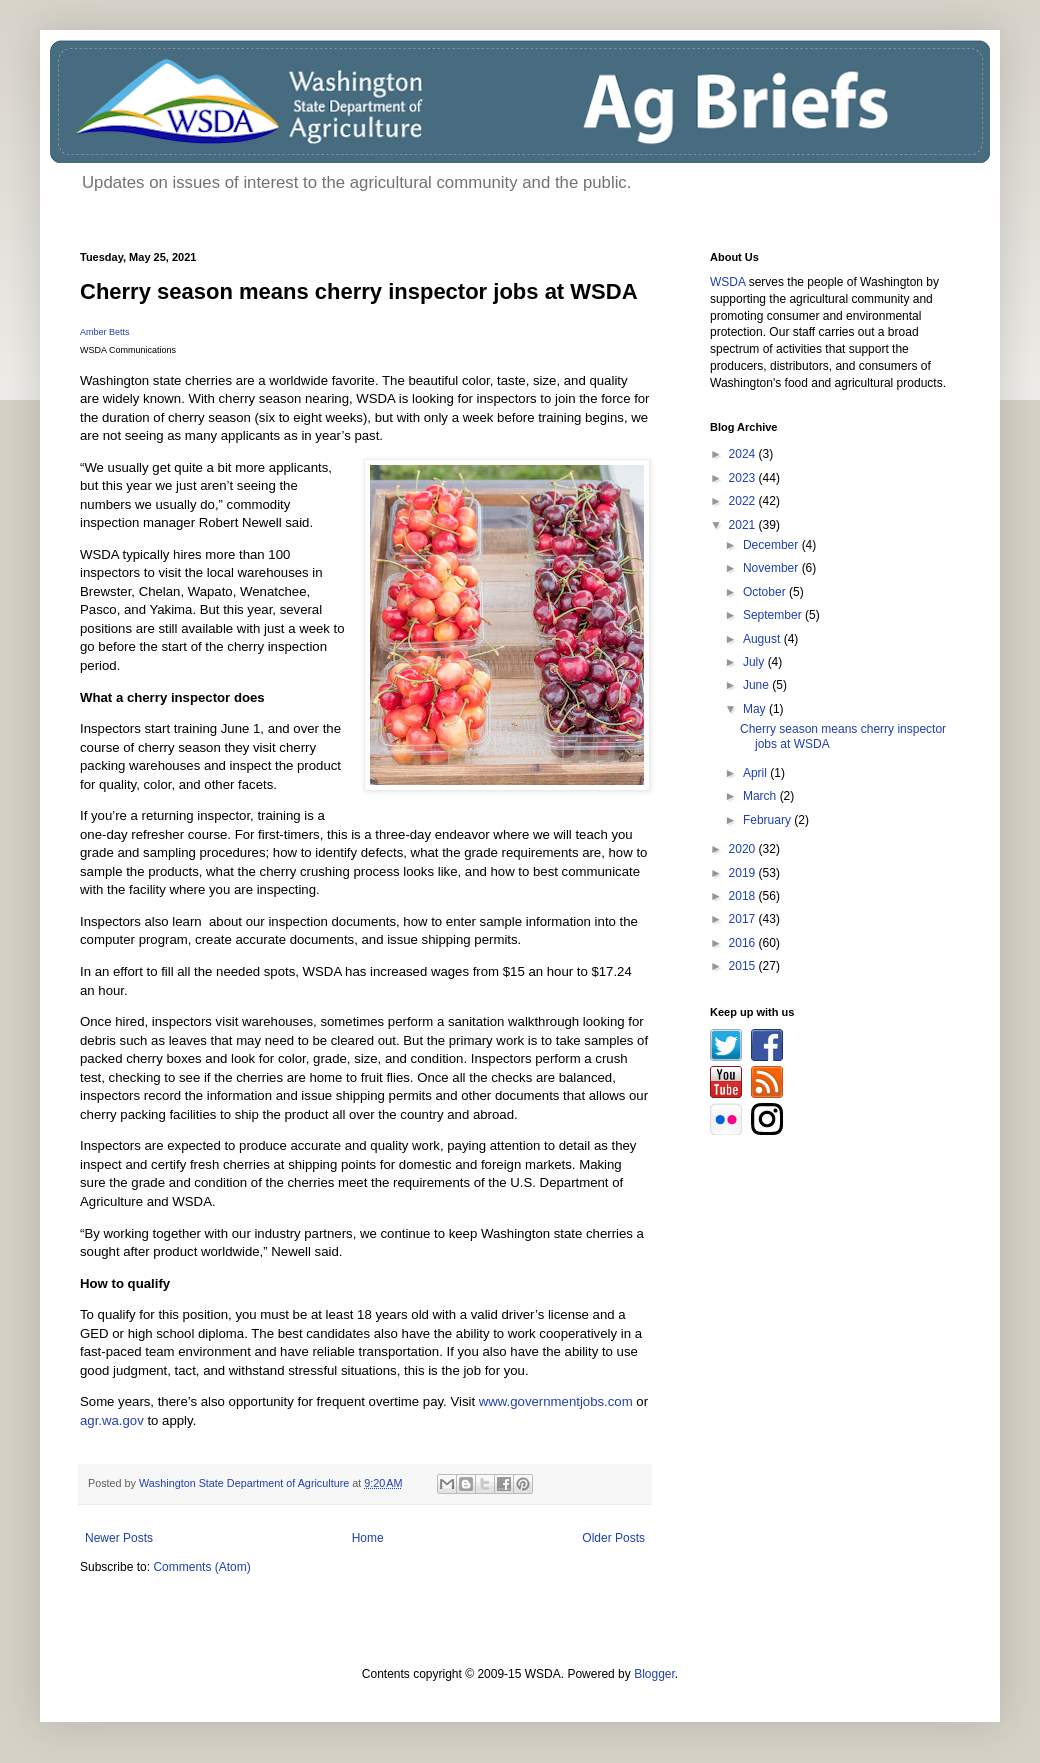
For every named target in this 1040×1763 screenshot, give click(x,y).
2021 (744, 525)
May (756, 709)
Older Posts (613, 1538)
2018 (744, 896)
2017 (744, 919)
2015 (744, 966)
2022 (744, 501)
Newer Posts (119, 1538)
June (757, 685)
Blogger (654, 1674)
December (772, 545)
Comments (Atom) (201, 1567)
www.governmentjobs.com (556, 1401)
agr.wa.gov (112, 1420)
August (763, 639)
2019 (744, 873)
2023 (744, 478)
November (772, 568)
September (774, 615)
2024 (744, 454)
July (755, 662)
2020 (744, 849)
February (768, 820)
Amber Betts (105, 332)
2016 (744, 943)
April (756, 773)
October (766, 592)
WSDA (727, 282)
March (761, 796)
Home (368, 1538)
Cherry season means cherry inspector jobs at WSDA (359, 291)
